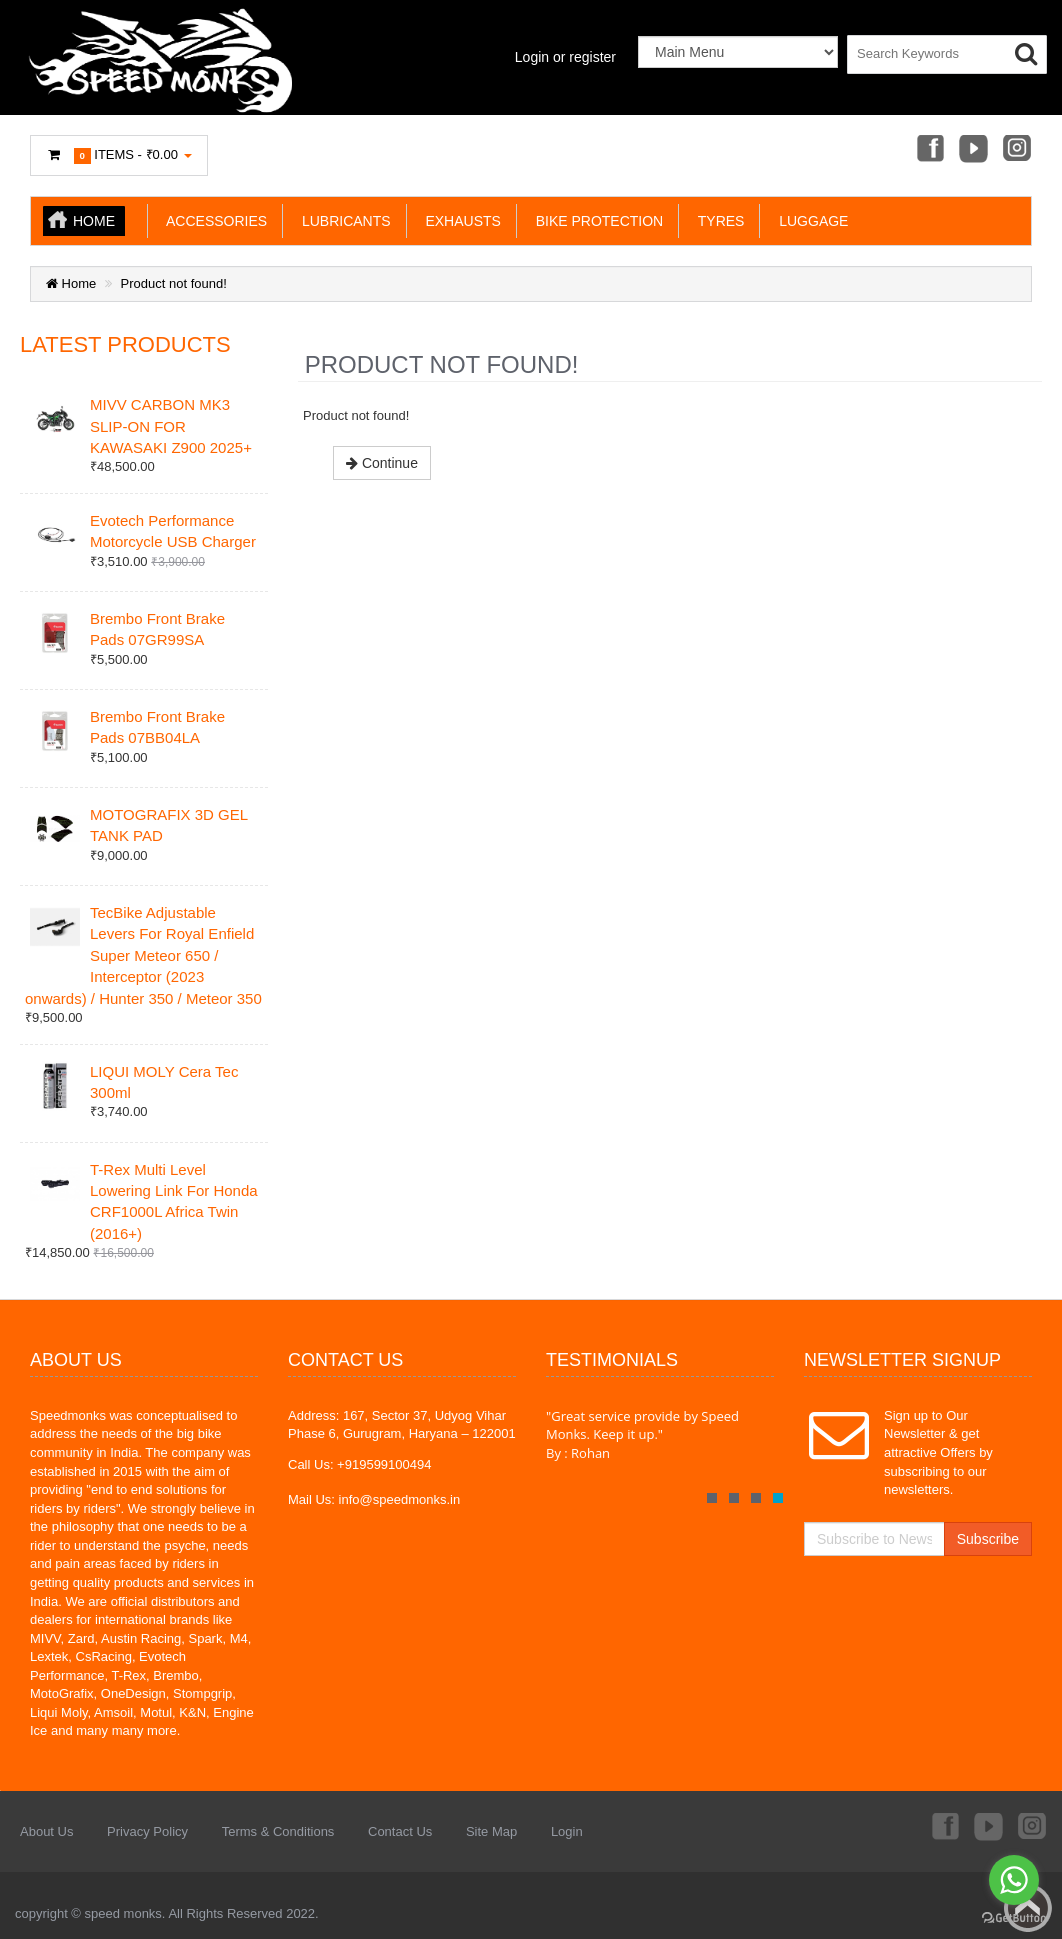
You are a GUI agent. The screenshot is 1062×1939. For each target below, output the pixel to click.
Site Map (491, 1831)
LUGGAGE (809, 221)
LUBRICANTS (342, 221)
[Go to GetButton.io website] (1014, 1918)
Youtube (973, 150)
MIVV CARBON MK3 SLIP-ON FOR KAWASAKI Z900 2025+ (171, 426)
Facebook (929, 150)
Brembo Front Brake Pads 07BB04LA (157, 727)
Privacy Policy (147, 1831)
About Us (46, 1831)
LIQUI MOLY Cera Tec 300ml (164, 1082)
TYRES (717, 221)
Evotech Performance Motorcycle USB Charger (173, 531)
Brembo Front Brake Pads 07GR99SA (157, 629)
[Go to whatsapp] (1014, 1880)
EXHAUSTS (459, 221)
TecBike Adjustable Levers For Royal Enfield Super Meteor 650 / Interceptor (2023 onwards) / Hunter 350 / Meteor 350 (143, 955)
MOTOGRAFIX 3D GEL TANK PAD (169, 825)
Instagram (1018, 150)
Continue (382, 463)
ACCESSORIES (213, 221)
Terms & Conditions (278, 1831)
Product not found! (174, 283)
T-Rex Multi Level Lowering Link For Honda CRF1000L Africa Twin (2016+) (174, 1201)
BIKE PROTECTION (595, 221)
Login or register (565, 57)
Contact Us (400, 1831)
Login (567, 1831)
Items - (119, 155)
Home (94, 221)
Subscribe (988, 1539)
